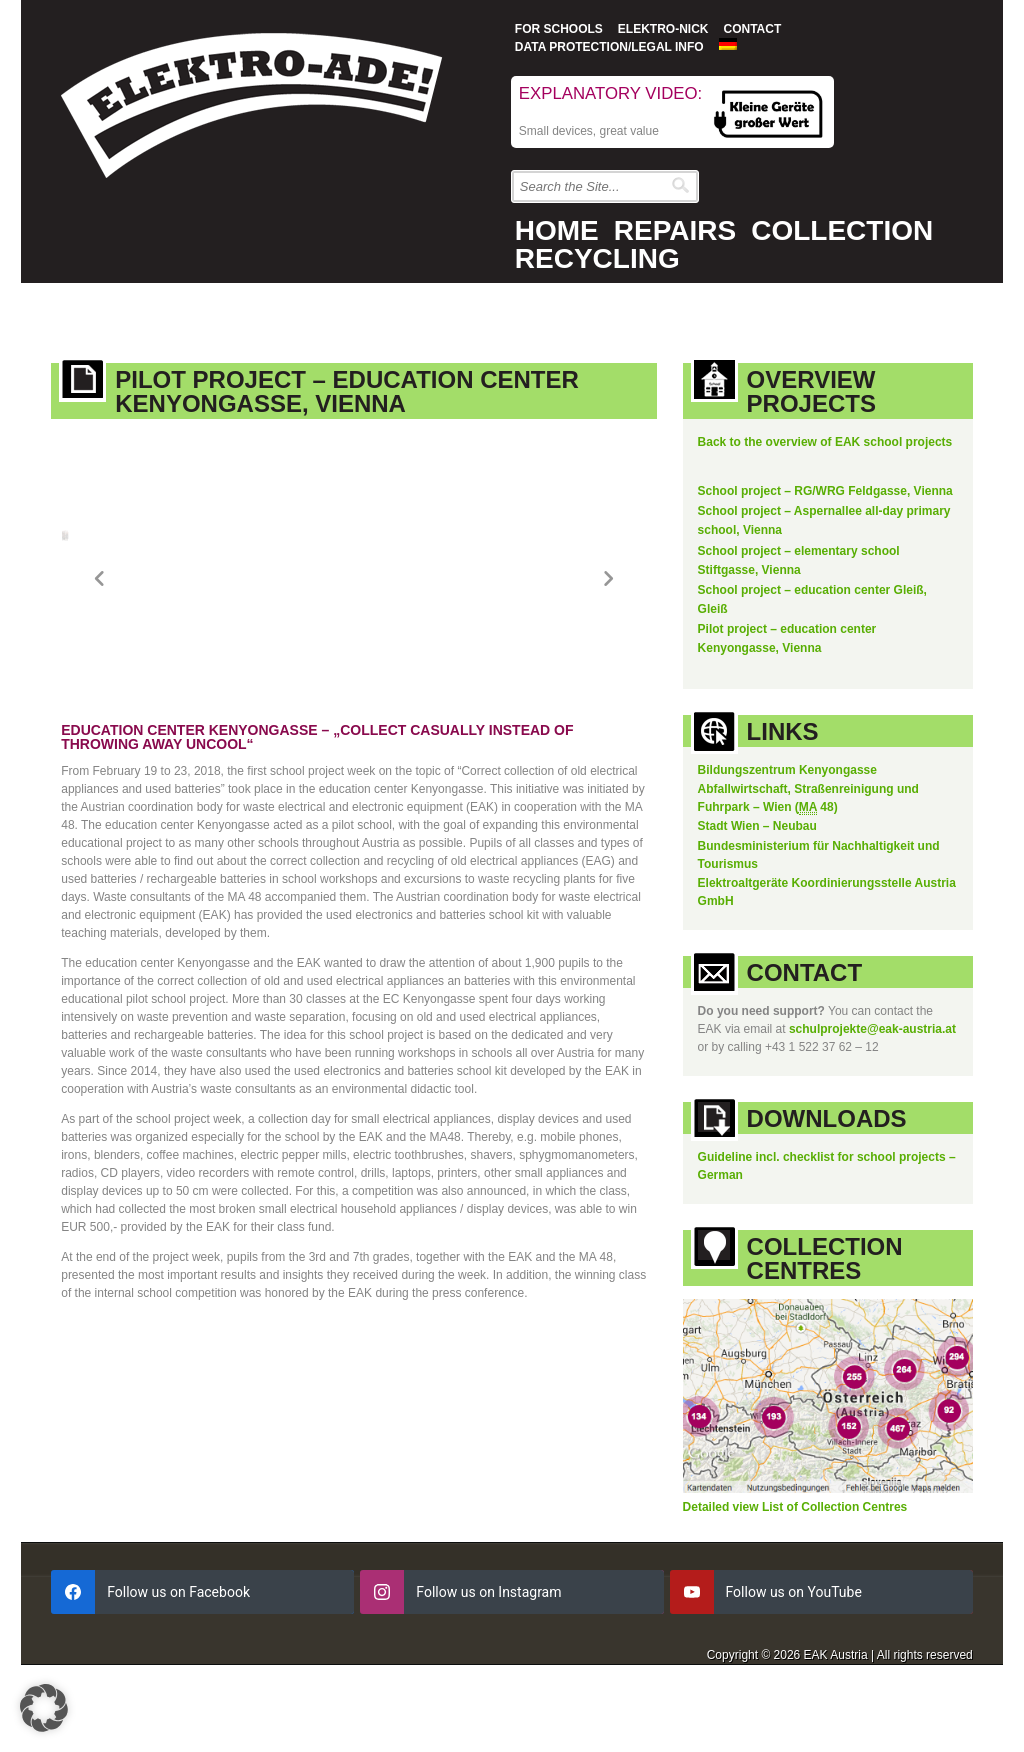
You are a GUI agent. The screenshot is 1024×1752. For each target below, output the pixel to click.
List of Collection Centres (834, 1498)
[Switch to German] (728, 44)
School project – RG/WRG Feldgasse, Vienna (825, 491)
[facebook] (202, 1583)
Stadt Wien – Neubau (757, 817)
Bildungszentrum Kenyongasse (787, 761)
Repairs (675, 230)
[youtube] (821, 1583)
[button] (44, 1708)
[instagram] (511, 1583)
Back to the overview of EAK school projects (825, 442)
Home (557, 230)
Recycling (597, 258)
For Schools (559, 29)
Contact (752, 29)
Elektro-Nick (663, 29)
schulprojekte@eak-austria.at (872, 1020)
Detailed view (722, 1498)
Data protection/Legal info (609, 47)
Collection (842, 230)
